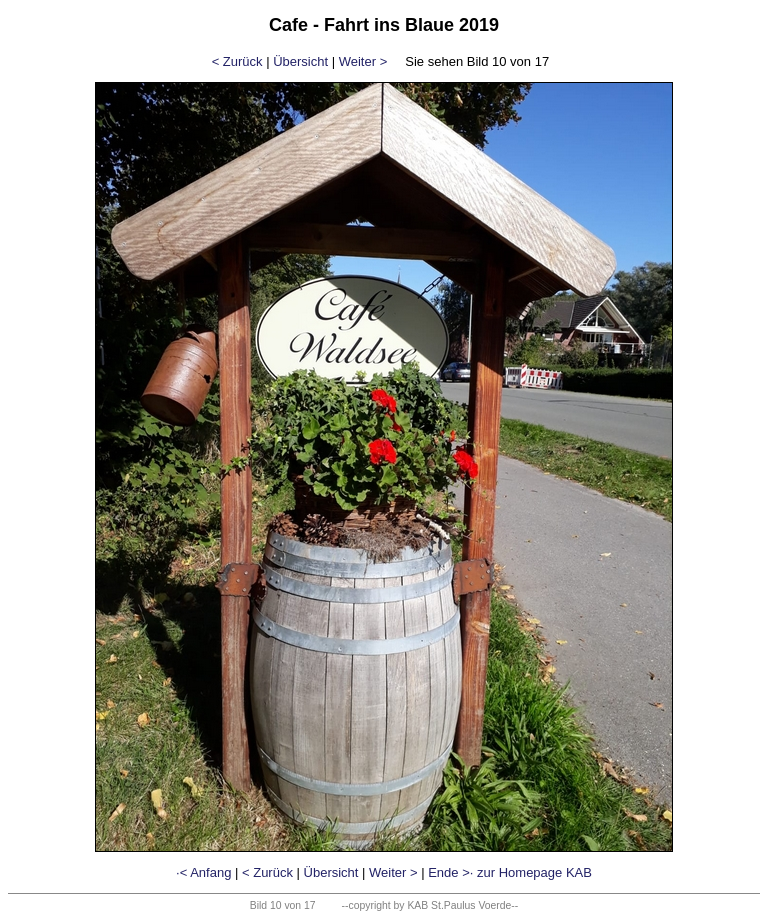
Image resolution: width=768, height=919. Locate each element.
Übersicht (300, 61)
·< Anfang (203, 872)
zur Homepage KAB (534, 872)
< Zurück (237, 61)
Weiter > (363, 61)
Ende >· (450, 872)
